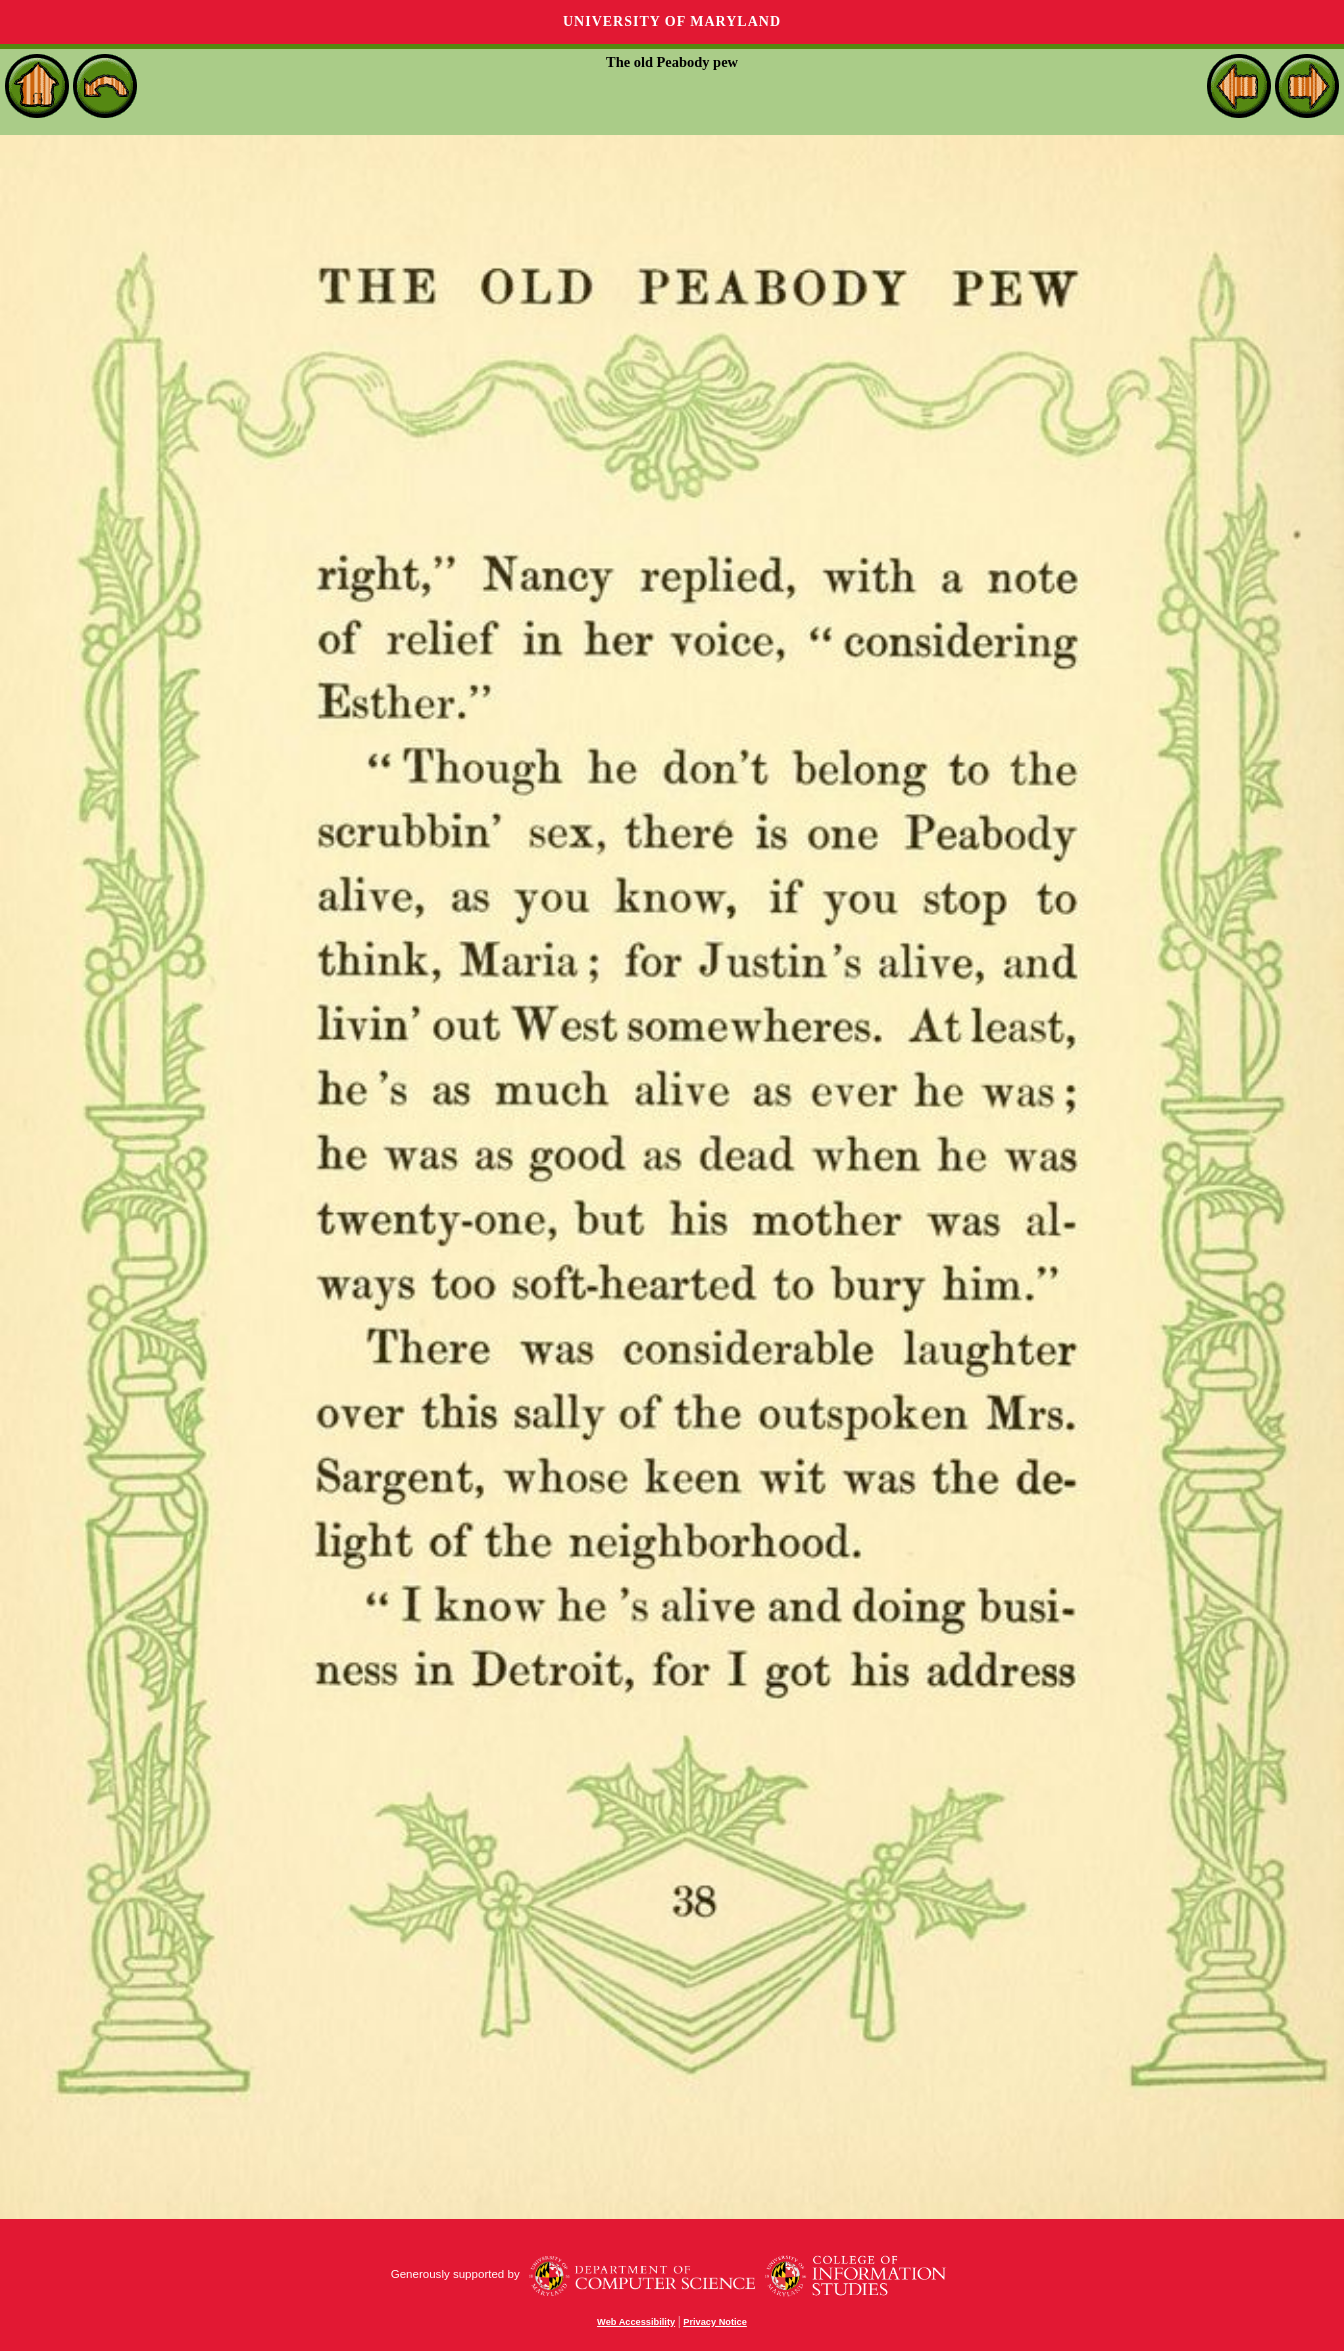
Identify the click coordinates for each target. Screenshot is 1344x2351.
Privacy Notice (715, 2322)
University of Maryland (672, 21)
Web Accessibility (636, 2322)
